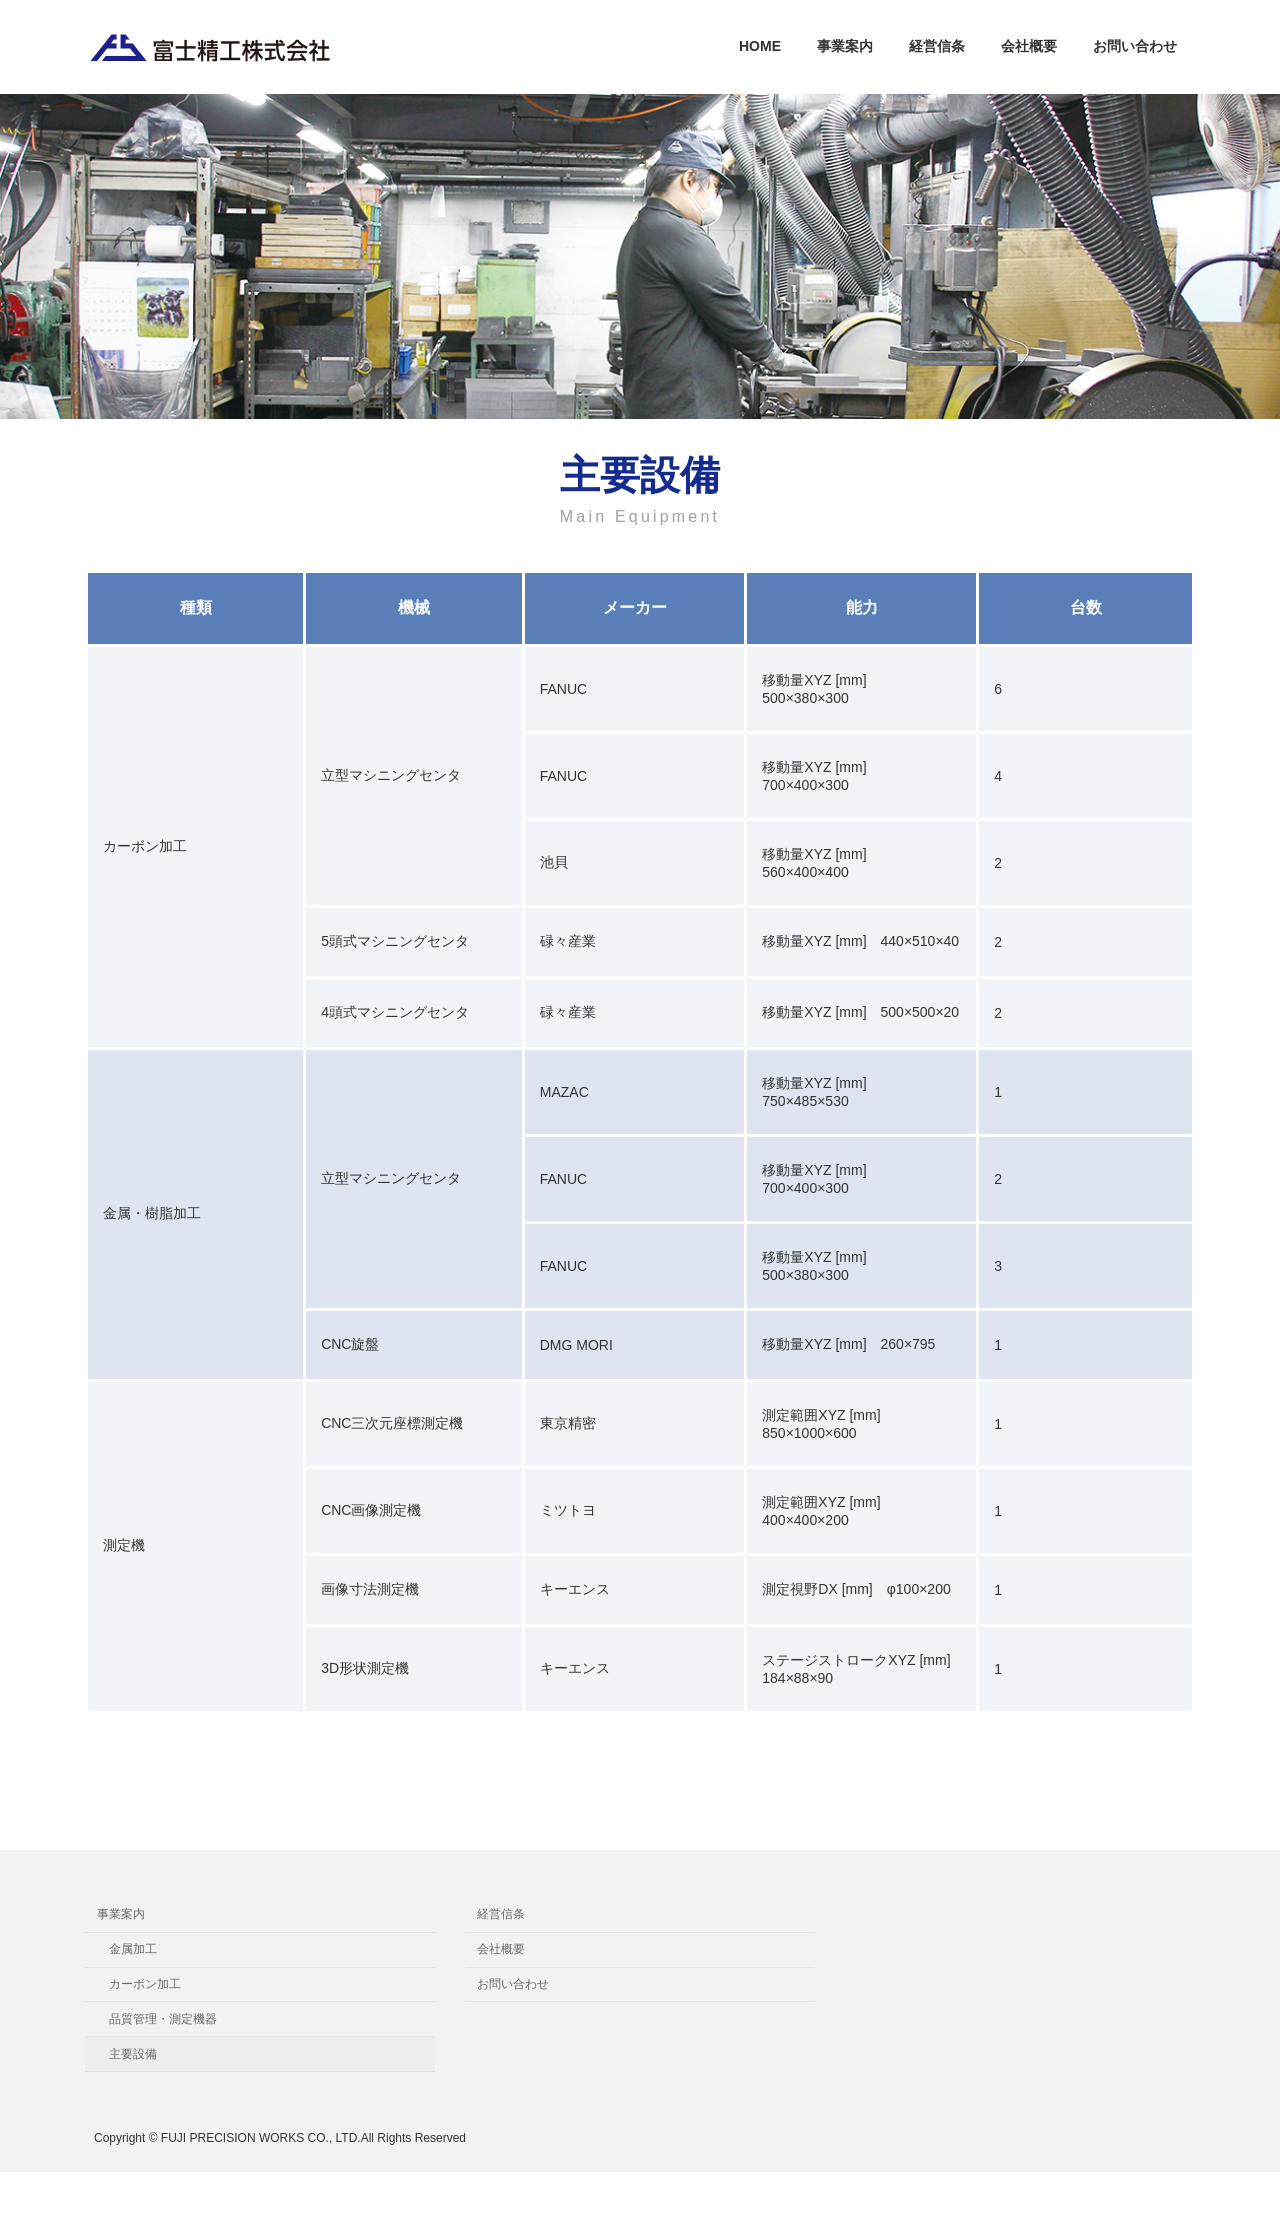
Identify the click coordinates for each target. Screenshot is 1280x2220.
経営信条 (501, 1914)
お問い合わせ (513, 1984)
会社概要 (501, 1949)
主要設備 (133, 2053)
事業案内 (121, 1914)
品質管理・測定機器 (163, 2018)
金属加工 (133, 1949)
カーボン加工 (145, 1984)
